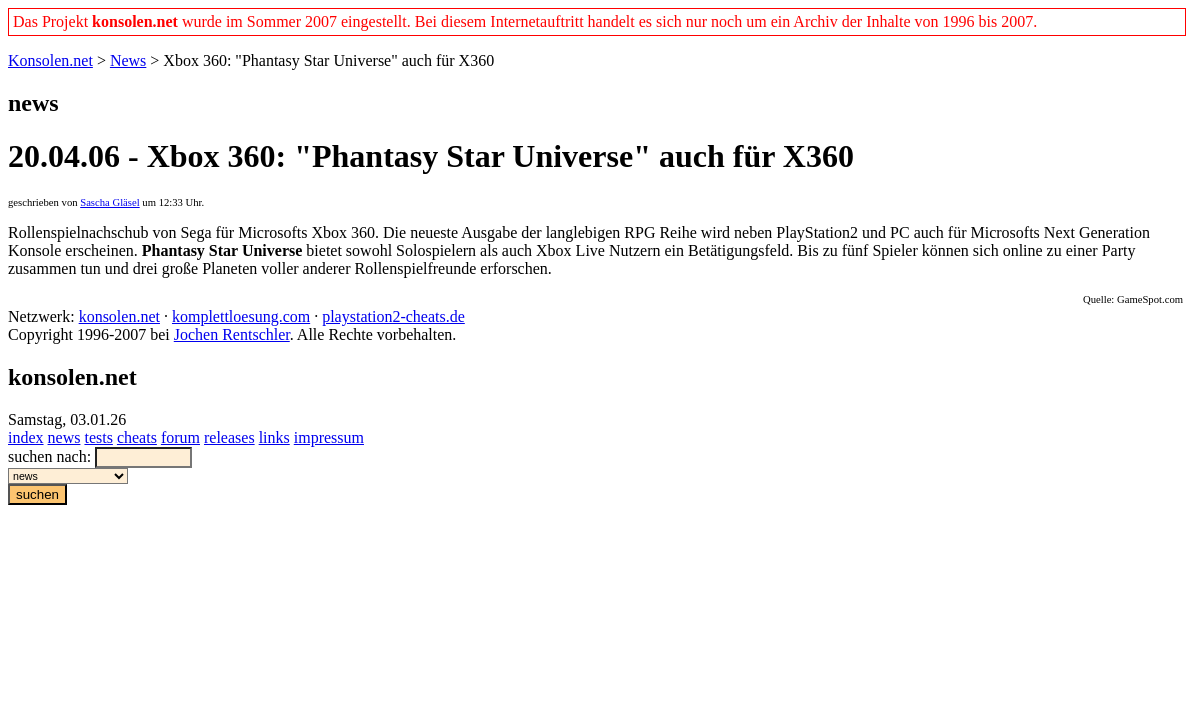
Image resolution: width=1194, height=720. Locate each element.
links (274, 437)
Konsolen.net (50, 60)
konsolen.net (119, 316)
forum (180, 437)
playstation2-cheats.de (393, 316)
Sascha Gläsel (109, 202)
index (26, 437)
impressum (329, 437)
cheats (137, 437)
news (64, 437)
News (128, 60)
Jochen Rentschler (232, 334)
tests (98, 437)
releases (229, 437)
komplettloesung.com (241, 316)
